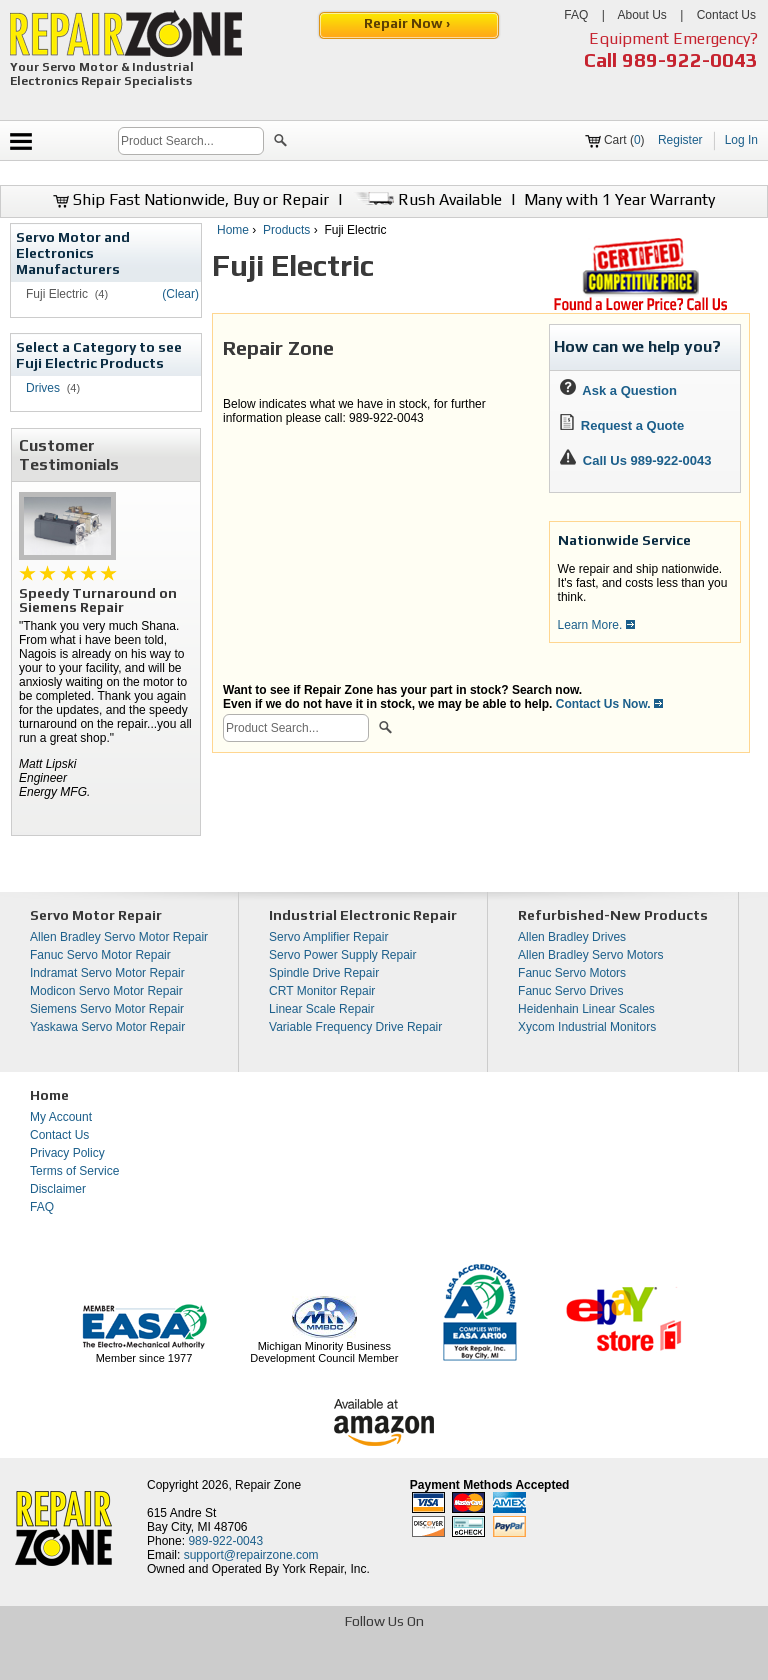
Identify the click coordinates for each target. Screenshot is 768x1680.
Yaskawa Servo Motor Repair (107, 1027)
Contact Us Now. (609, 704)
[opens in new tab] (238, 1663)
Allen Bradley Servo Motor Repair (119, 937)
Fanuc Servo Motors (572, 973)
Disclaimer (58, 1189)
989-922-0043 (690, 59)
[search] (191, 141)
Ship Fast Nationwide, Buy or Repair (191, 199)
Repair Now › (408, 23)
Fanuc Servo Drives (570, 991)
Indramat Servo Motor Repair (107, 973)
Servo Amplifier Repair (328, 937)
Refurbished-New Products (613, 915)
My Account (61, 1117)
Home (233, 230)
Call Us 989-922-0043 (647, 460)
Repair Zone (268, 1485)
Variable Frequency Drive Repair (355, 1027)
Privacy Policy (67, 1153)
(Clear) (180, 294)
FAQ (576, 15)
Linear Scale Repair (321, 1009)
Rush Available (426, 199)
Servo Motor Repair (96, 915)
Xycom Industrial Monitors (587, 1027)
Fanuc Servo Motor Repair (100, 955)
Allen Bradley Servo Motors (590, 955)
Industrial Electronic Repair (363, 915)
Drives (43, 388)
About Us (641, 15)
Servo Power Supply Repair (342, 955)
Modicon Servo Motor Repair (106, 991)
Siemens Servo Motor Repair (107, 1009)
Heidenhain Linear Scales (586, 1009)
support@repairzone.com (251, 1555)
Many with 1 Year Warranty (619, 199)
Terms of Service (74, 1171)
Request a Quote (622, 425)
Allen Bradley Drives (572, 937)
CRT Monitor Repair (322, 991)
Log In (741, 140)
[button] (280, 143)
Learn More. (596, 625)
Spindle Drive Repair (324, 973)
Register (680, 140)
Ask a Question (618, 390)
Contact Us (726, 15)
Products (286, 230)
